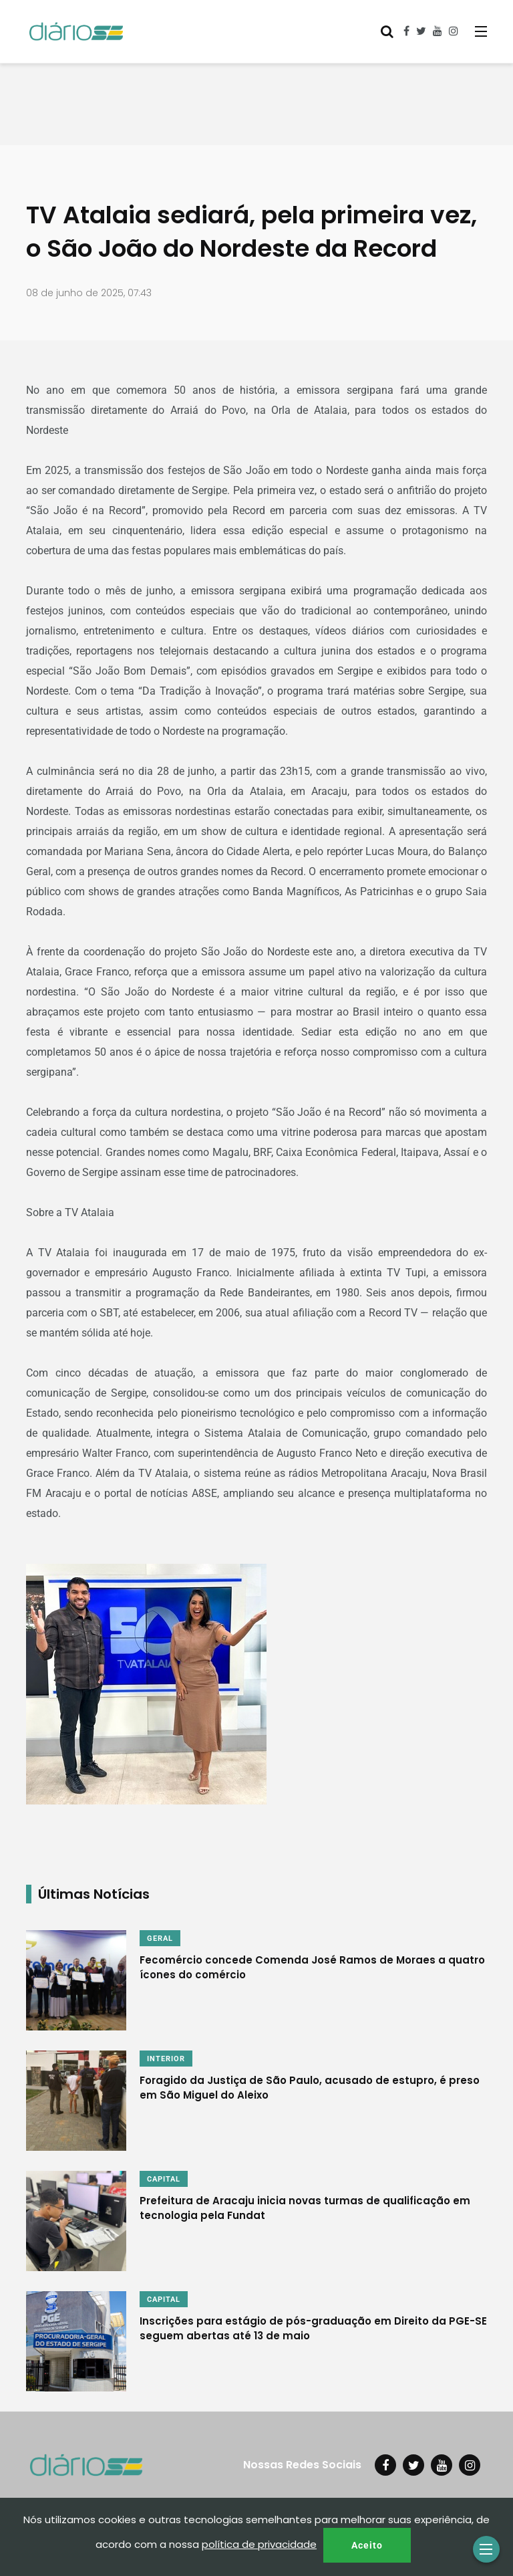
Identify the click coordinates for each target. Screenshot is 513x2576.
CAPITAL (163, 2179)
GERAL (160, 1938)
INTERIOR (166, 2059)
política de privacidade (259, 2544)
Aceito (367, 2545)
